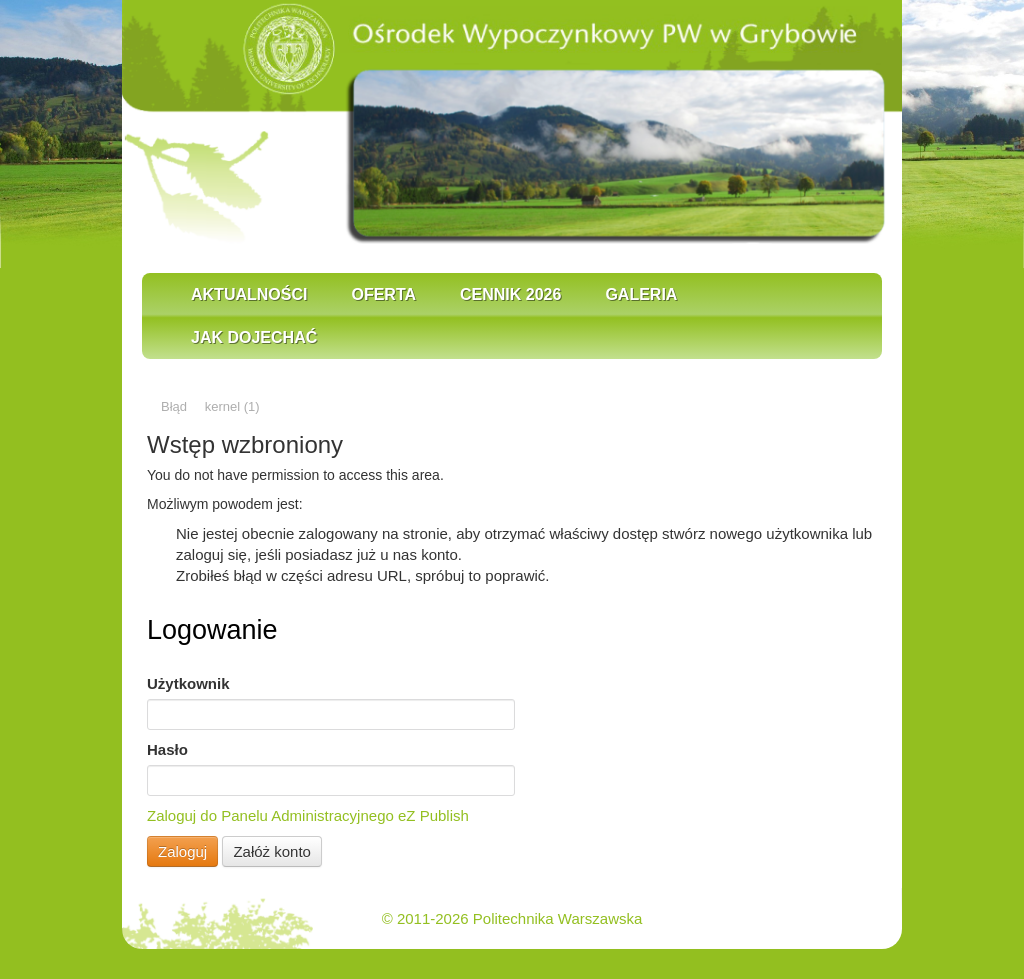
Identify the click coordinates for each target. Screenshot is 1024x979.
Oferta (383, 294)
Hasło (167, 749)
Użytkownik (188, 683)
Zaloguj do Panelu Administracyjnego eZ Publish (308, 815)
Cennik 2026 (510, 294)
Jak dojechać (254, 337)
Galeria (641, 294)
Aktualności (249, 294)
